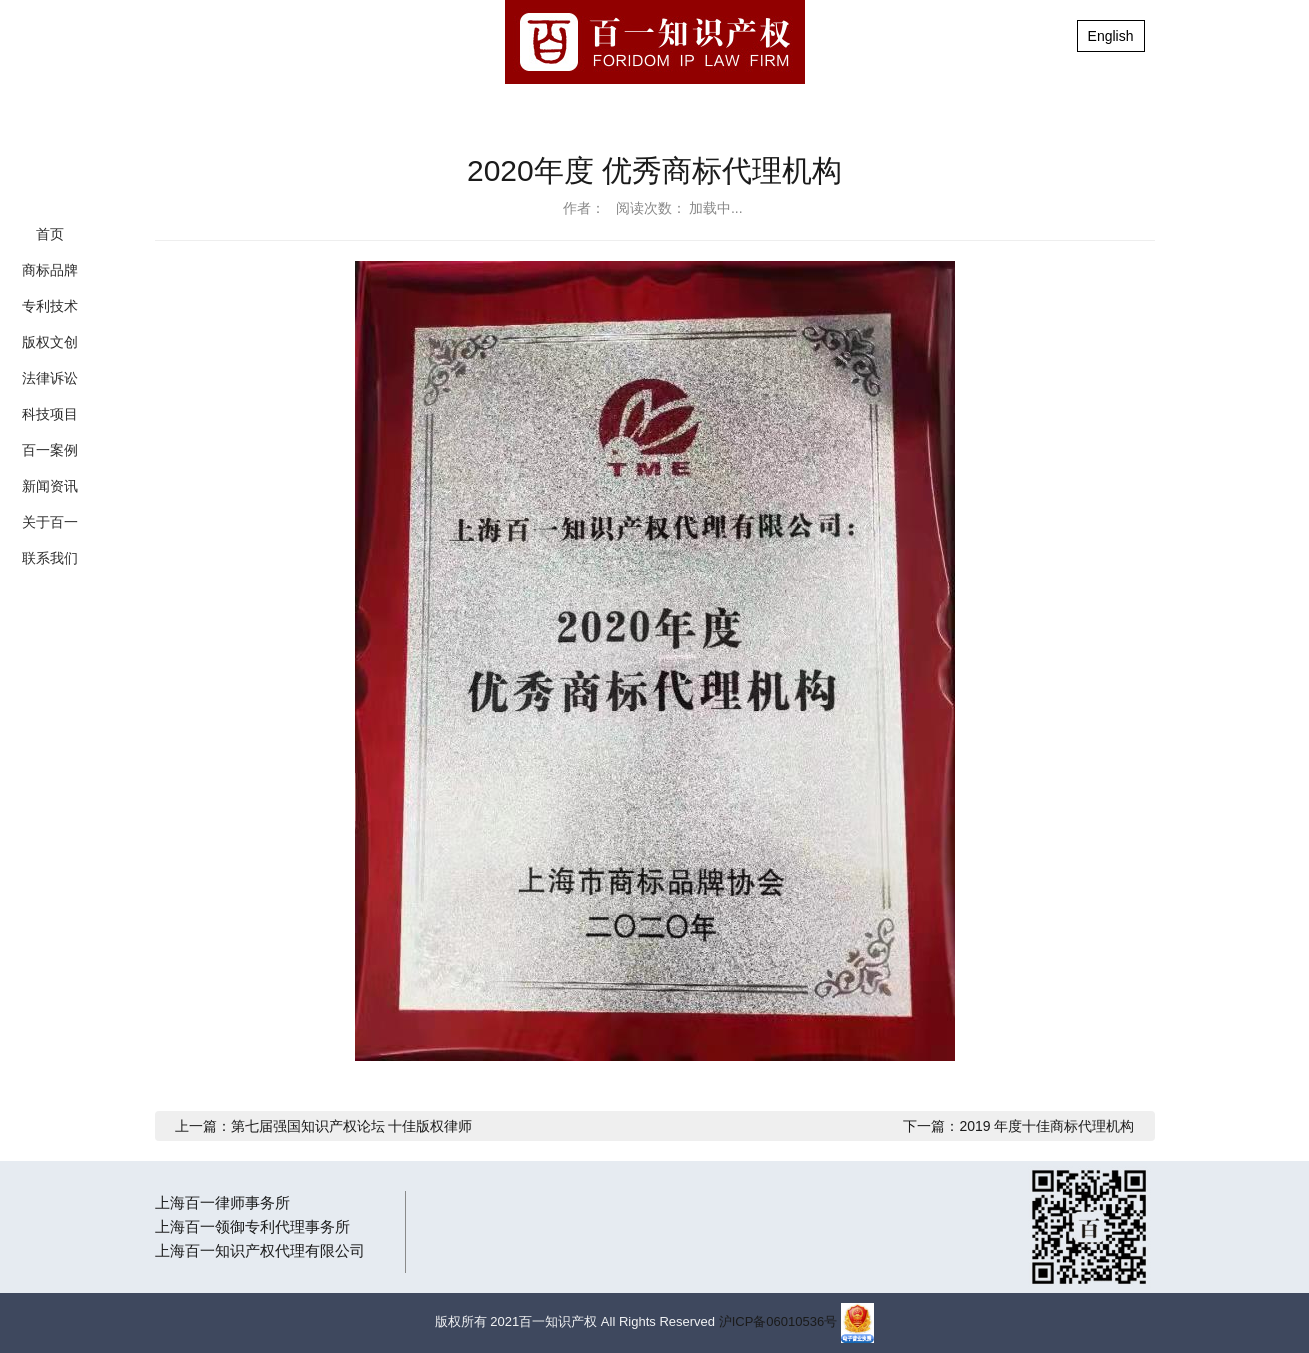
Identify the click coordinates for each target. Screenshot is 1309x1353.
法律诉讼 (50, 378)
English (1111, 36)
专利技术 (50, 306)
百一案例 (50, 450)
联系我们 (50, 558)
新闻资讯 (50, 486)
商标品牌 (50, 270)
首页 (50, 234)
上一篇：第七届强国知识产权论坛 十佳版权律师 (324, 1126)
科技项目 (50, 414)
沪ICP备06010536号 (778, 1321)
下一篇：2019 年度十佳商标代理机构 (1018, 1126)
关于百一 (50, 522)
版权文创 (50, 342)
